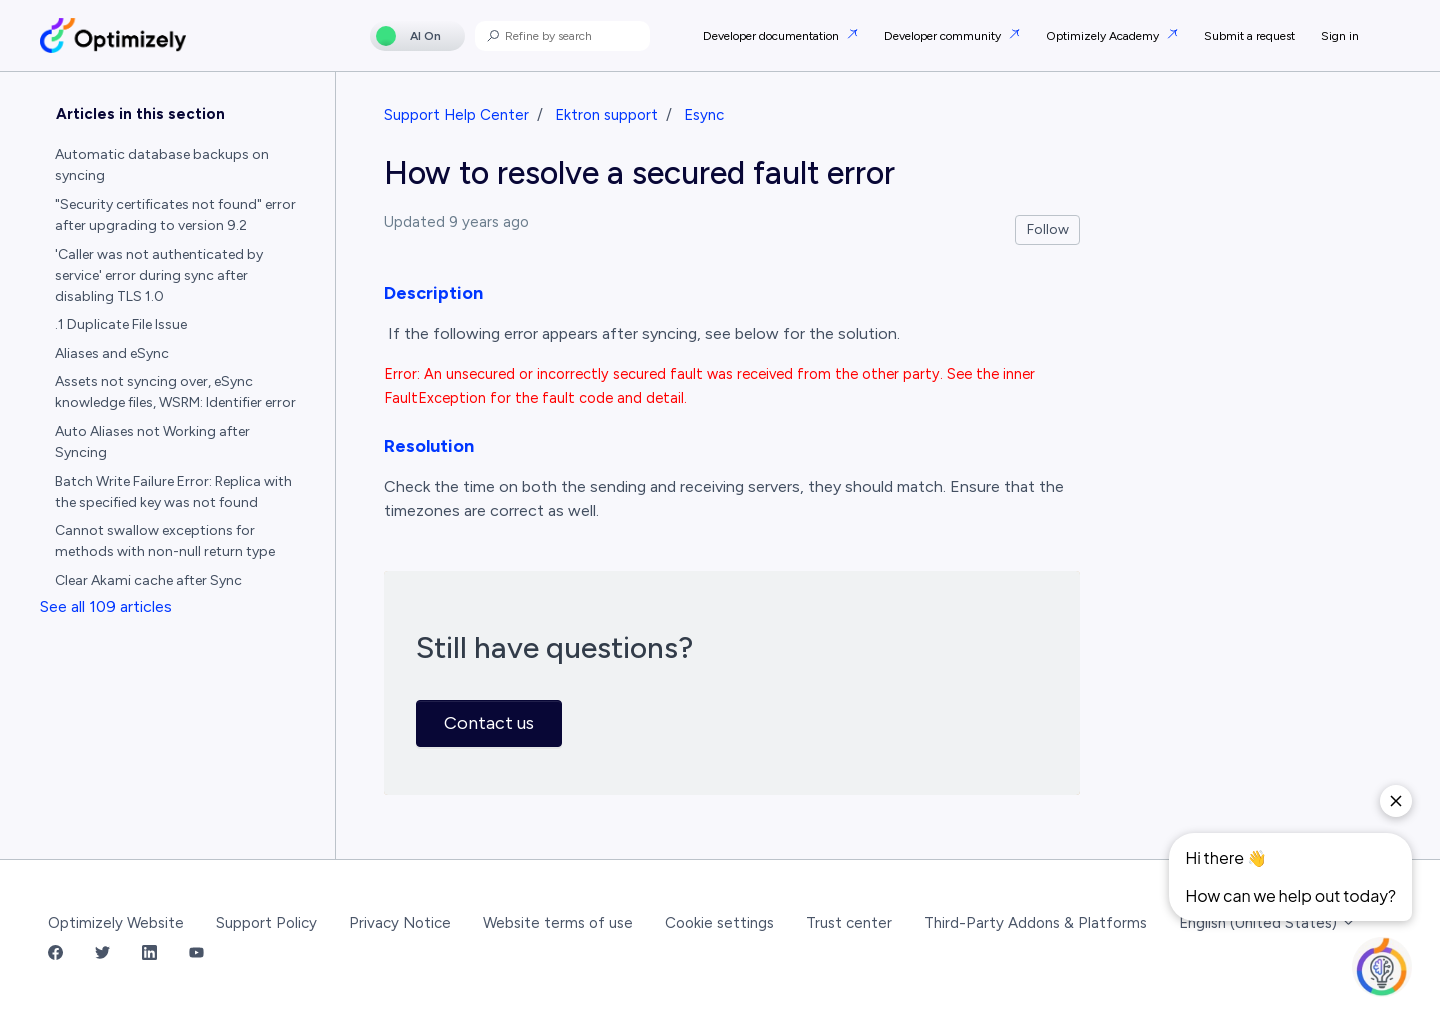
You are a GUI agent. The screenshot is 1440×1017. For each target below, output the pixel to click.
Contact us (489, 723)
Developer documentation (772, 36)
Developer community (944, 36)
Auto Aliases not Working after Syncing (152, 442)
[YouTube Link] (196, 954)
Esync (704, 115)
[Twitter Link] (102, 954)
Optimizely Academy (1104, 36)
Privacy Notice (400, 923)
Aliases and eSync (112, 353)
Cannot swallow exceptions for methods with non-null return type (165, 541)
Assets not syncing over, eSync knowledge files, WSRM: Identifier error (175, 392)
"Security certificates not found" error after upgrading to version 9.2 (175, 215)
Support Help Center (456, 115)
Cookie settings (719, 923)
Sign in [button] (1340, 36)
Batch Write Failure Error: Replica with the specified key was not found (173, 492)
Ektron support (606, 115)
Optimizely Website (116, 923)
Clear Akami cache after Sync (148, 580)
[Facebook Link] (55, 954)
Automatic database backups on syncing (162, 165)
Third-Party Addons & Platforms (1035, 923)
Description (433, 293)
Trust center (849, 923)
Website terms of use (558, 923)
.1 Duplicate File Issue (121, 324)
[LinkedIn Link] (149, 954)
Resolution (429, 446)
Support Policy (266, 923)
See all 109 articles (106, 606)
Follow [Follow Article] (1048, 229)
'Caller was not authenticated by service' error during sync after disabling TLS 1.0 (159, 275)
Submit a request (1249, 36)
